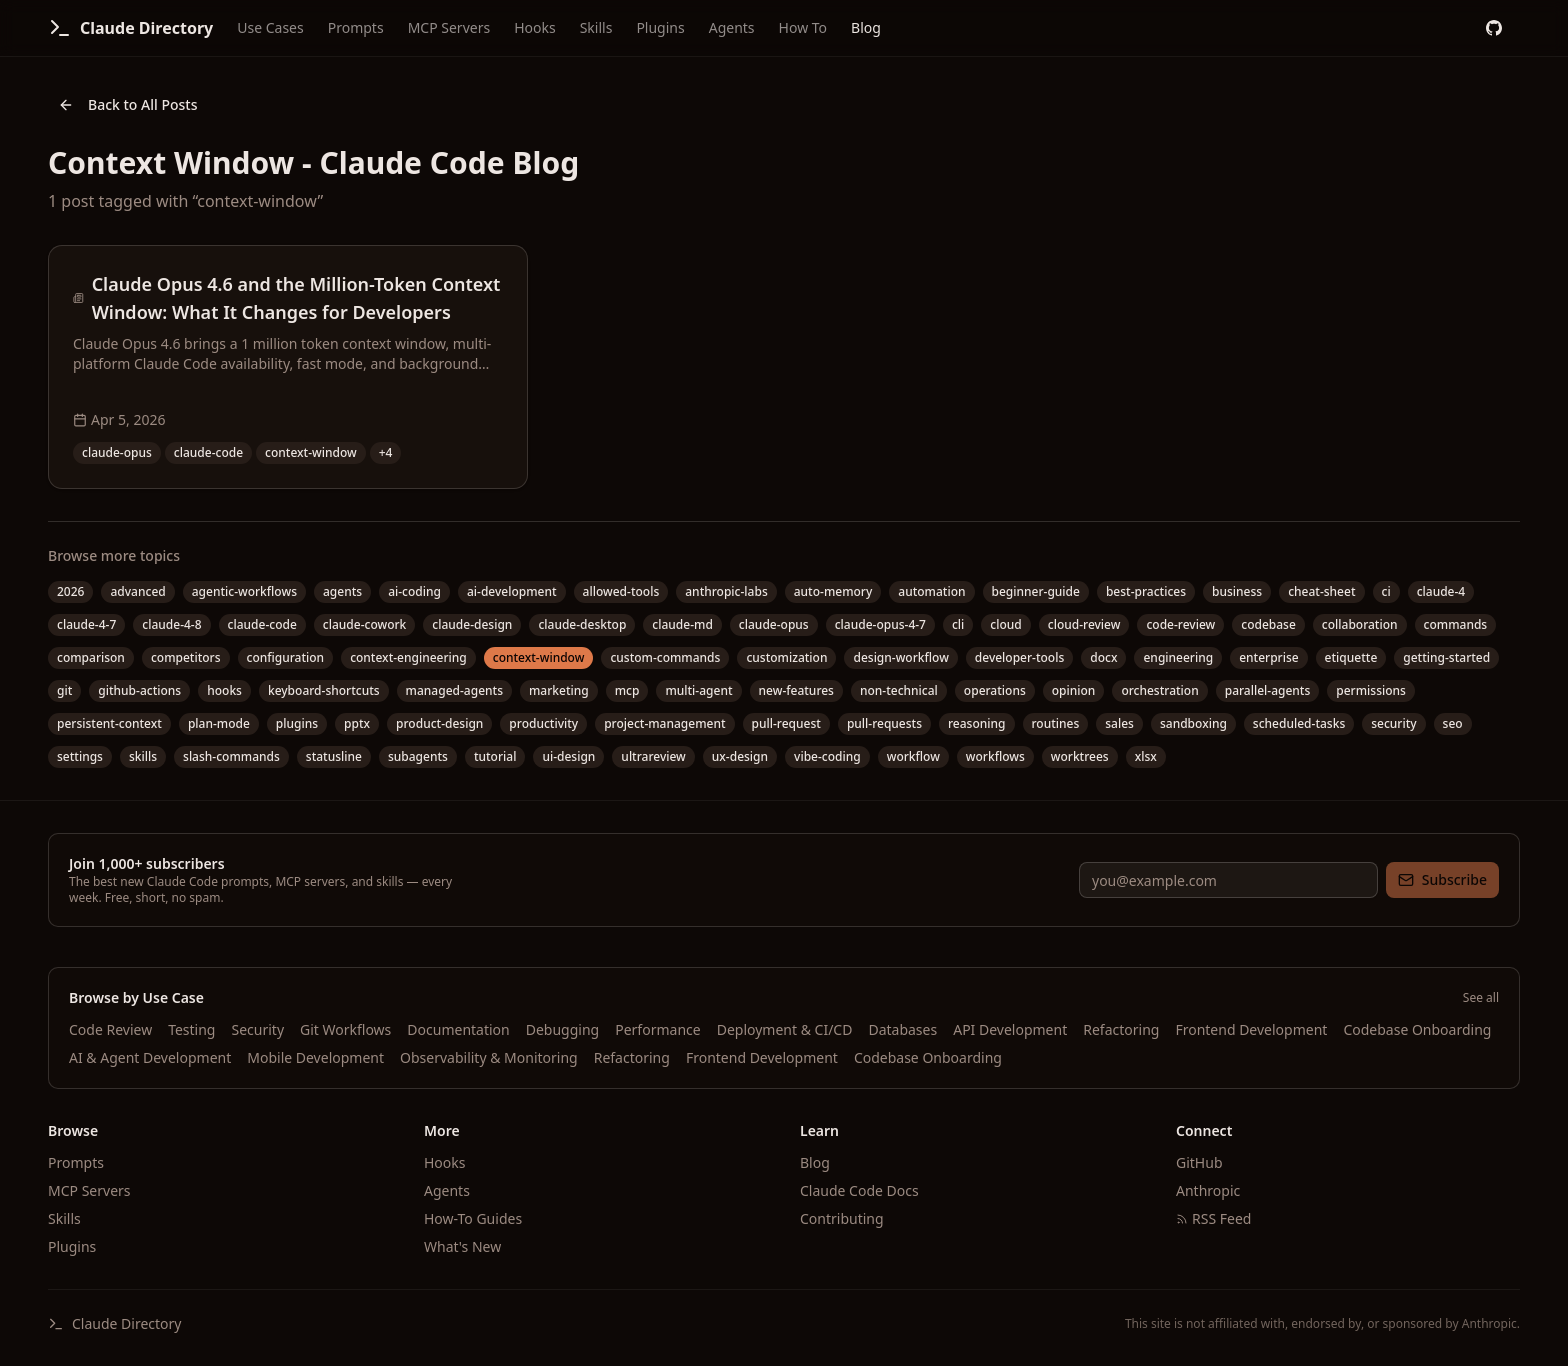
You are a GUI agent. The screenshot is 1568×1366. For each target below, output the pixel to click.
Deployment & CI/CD (785, 1029)
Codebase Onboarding (1417, 1029)
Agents (732, 27)
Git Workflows (345, 1029)
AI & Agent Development (150, 1057)
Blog (866, 27)
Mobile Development (315, 1057)
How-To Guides (473, 1218)
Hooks (535, 27)
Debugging (562, 1029)
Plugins (660, 27)
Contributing (842, 1218)
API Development (1010, 1029)
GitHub (1199, 1162)
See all (1481, 998)
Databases (902, 1029)
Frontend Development (1251, 1029)
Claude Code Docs (859, 1190)
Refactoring (1121, 1029)
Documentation (458, 1029)
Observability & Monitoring (489, 1057)
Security (257, 1029)
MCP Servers (449, 27)
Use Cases (270, 27)
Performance (657, 1029)
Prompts (356, 27)
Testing (191, 1029)
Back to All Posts (128, 104)
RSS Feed (1213, 1218)
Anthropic (1208, 1190)
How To (803, 27)
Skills (596, 27)
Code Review (110, 1029)
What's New (462, 1246)
